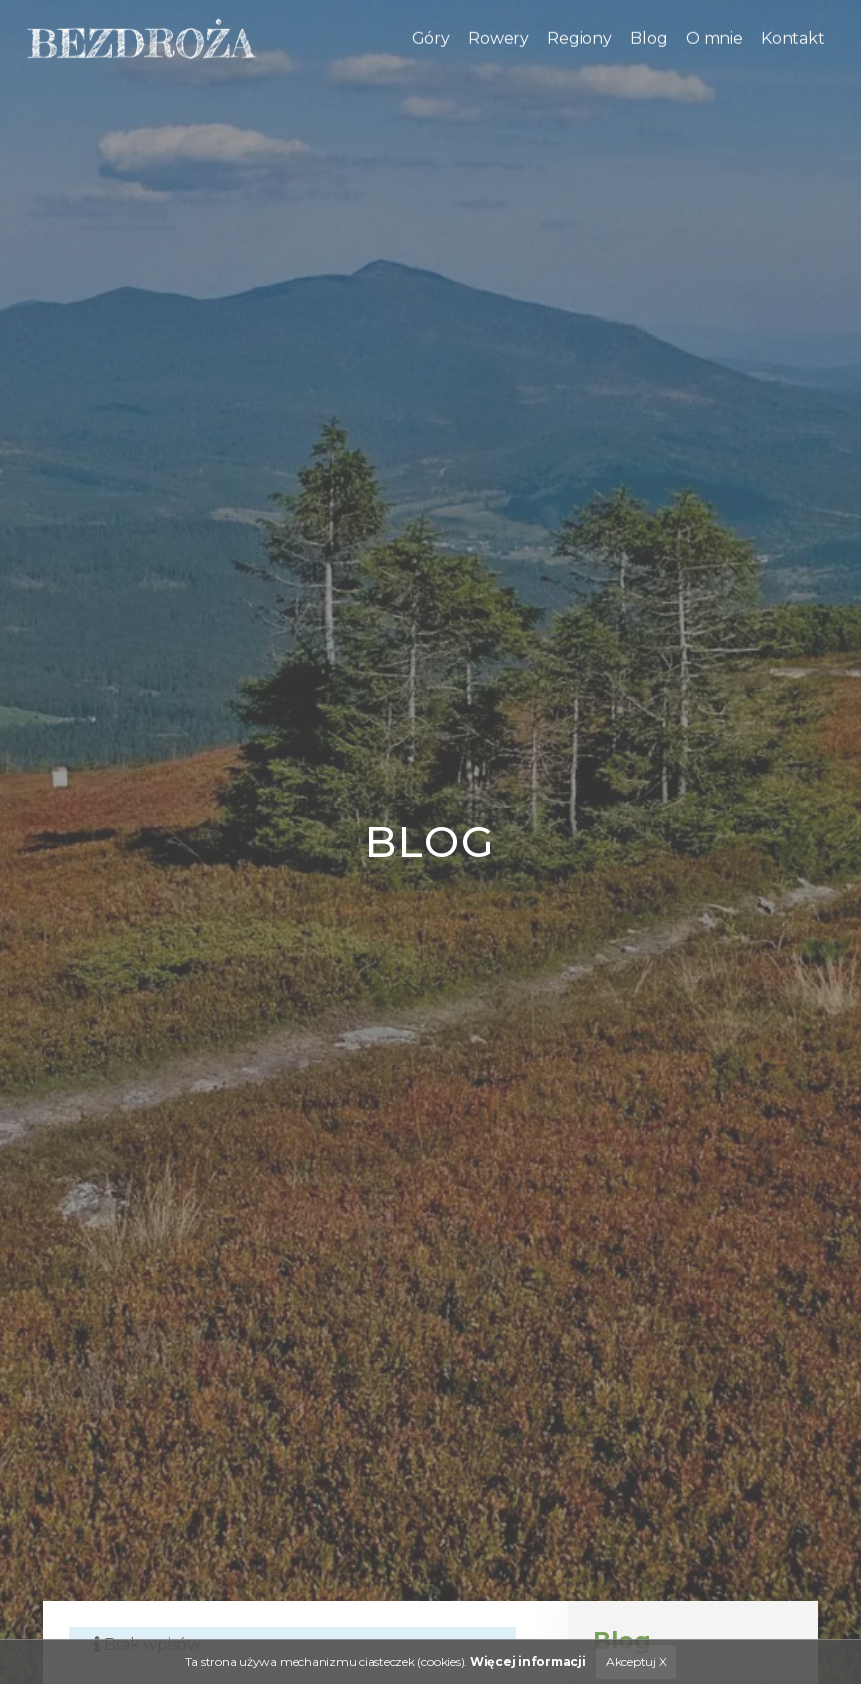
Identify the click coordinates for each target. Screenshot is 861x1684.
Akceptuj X (636, 1661)
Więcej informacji (528, 1661)
